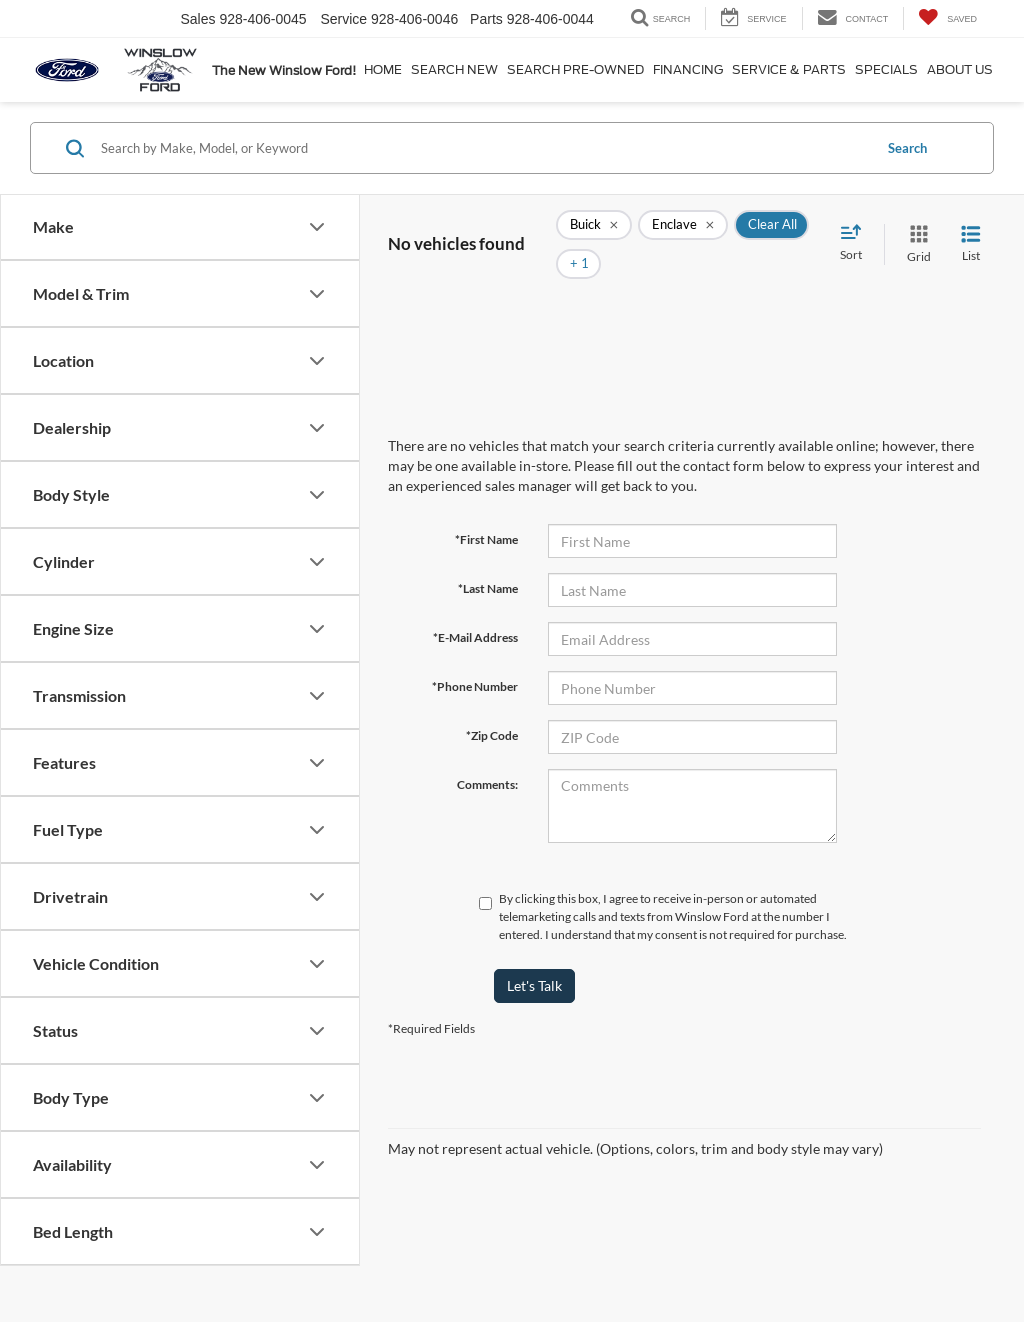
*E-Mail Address (475, 607)
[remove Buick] (594, 230)
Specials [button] (886, 69)
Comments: (487, 754)
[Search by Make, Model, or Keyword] (483, 148)
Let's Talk (534, 955)
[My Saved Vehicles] (947, 18)
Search (907, 148)
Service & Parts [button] (789, 69)
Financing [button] (688, 69)
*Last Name (488, 558)
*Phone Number (475, 656)
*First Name (486, 509)
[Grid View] (915, 229)
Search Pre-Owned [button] (575, 69)
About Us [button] (960, 69)
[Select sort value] (857, 229)
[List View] (971, 229)
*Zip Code (492, 705)
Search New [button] (454, 69)
